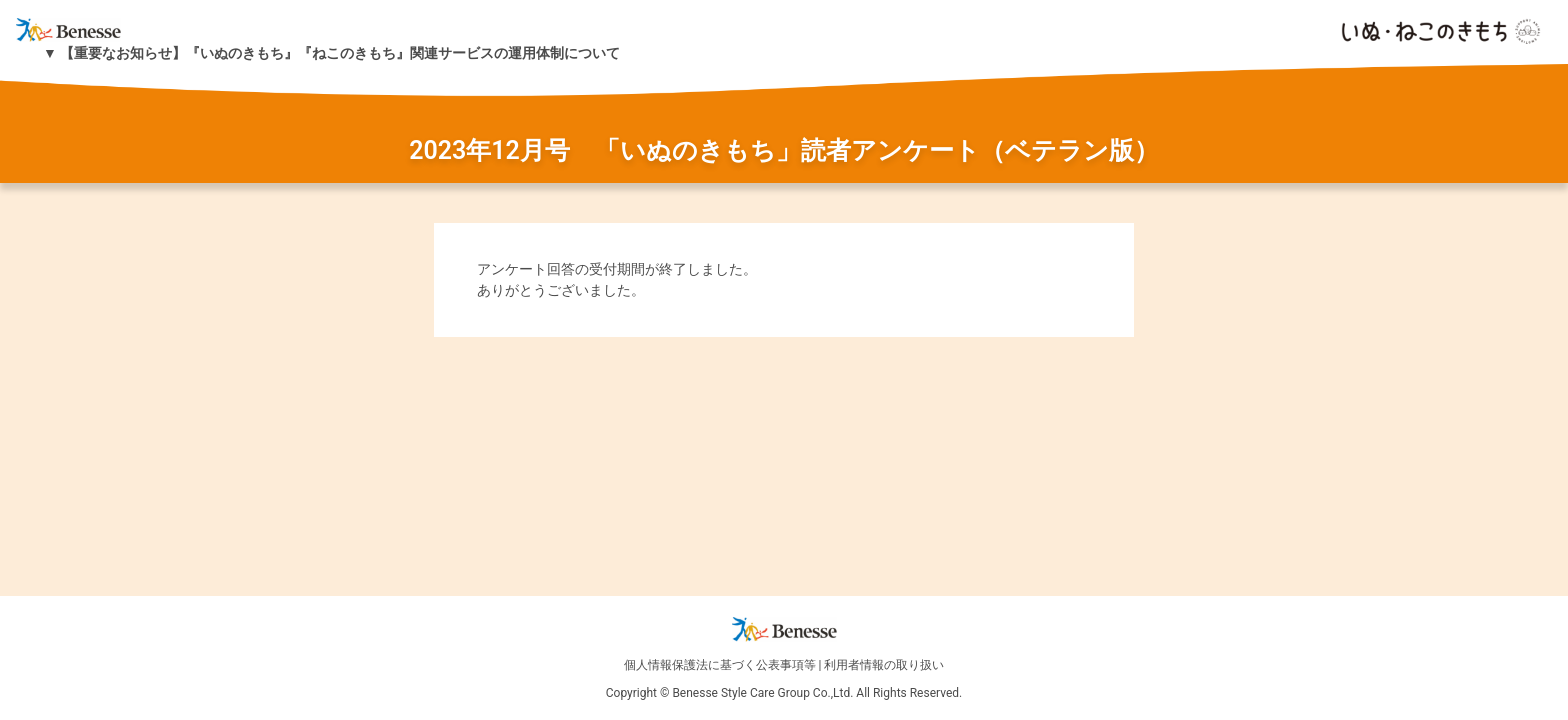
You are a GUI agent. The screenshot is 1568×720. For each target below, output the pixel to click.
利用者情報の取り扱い (884, 665)
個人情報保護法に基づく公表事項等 (720, 665)
